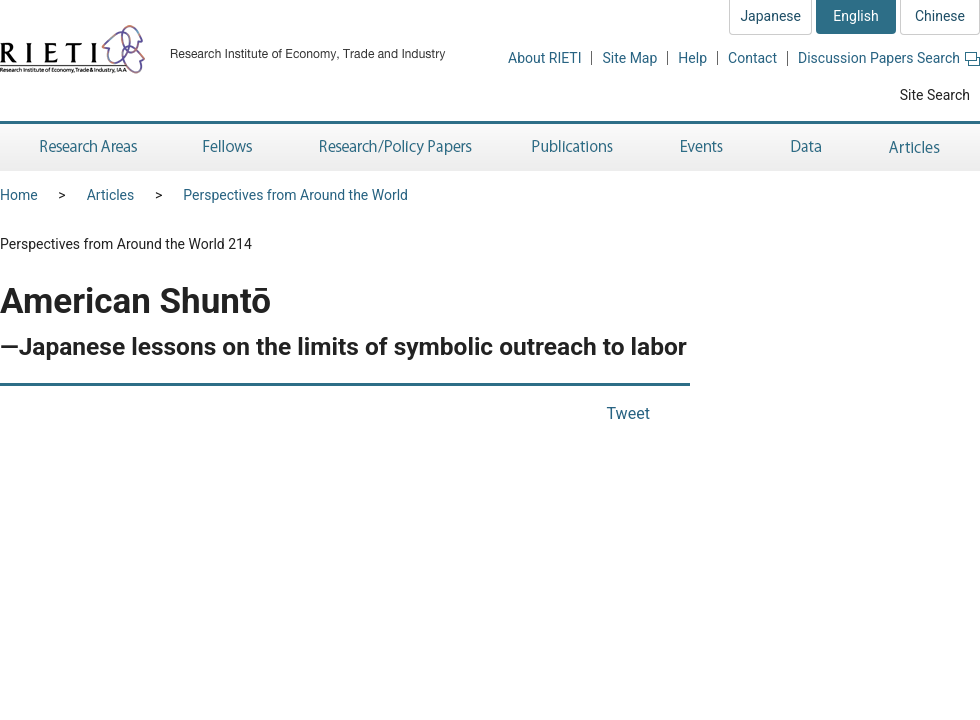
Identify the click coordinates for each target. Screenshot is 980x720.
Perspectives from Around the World (295, 195)
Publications (574, 147)
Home (19, 195)
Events (702, 147)
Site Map (629, 58)
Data (806, 147)
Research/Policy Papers (394, 147)
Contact (752, 58)
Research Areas (85, 147)
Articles (917, 147)
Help (692, 58)
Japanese (770, 16)
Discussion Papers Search (889, 58)
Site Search (935, 95)
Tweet (628, 413)
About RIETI (544, 58)
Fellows (228, 147)
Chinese (940, 16)
